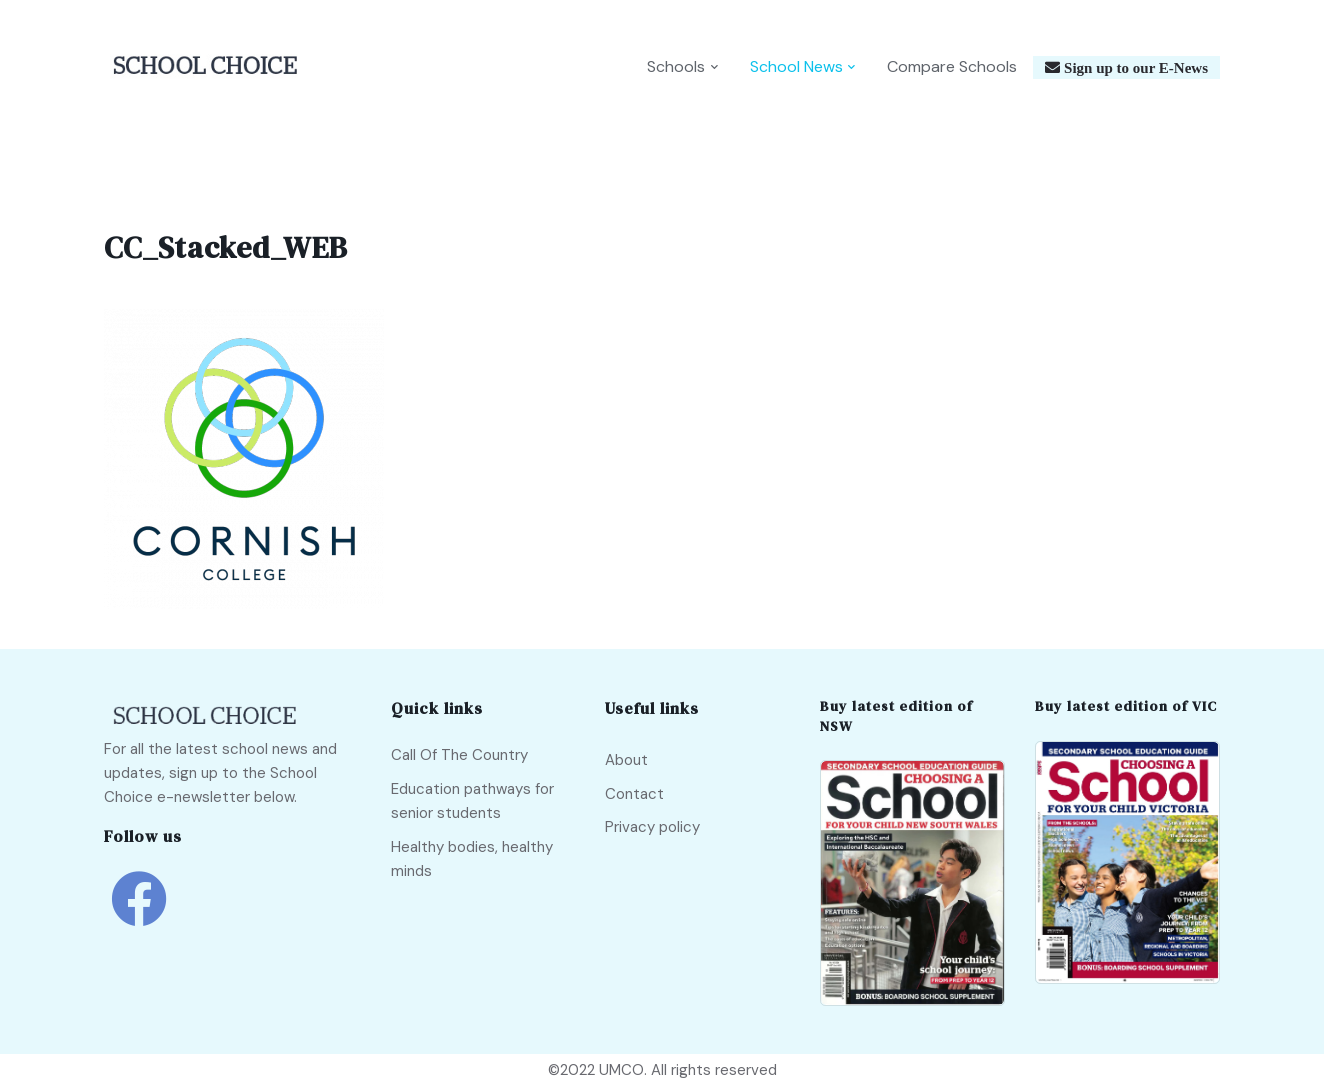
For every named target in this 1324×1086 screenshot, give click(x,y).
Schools (676, 66)
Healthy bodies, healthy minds (472, 859)
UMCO (621, 1070)
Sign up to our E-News (1134, 67)
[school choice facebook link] (139, 913)
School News (796, 66)
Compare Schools (952, 66)
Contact (634, 794)
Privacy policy (652, 827)
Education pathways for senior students (472, 801)
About (626, 760)
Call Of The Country (459, 755)
